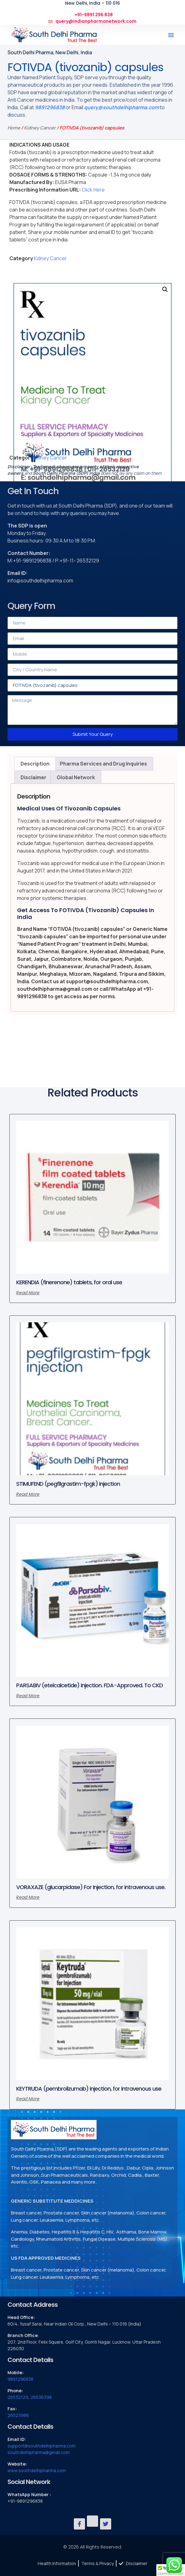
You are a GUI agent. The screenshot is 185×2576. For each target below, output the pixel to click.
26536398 (41, 2397)
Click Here (93, 189)
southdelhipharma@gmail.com (38, 2452)
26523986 (18, 2415)
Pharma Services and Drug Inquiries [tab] (103, 763)
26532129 (17, 2397)
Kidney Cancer (40, 127)
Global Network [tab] (76, 777)
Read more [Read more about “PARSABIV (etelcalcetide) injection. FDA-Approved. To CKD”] (28, 1696)
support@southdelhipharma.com (41, 2446)
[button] (171, 35)
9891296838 (50, 107)
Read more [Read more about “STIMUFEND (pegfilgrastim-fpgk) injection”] (28, 1494)
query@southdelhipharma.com (121, 107)
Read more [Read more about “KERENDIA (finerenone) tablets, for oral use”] (28, 1292)
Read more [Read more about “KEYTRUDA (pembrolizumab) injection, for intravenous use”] (28, 2099)
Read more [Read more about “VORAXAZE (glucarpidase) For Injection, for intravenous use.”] (28, 1897)
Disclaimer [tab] (33, 777)
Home (13, 127)
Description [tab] (35, 763)
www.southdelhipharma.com (36, 2470)
